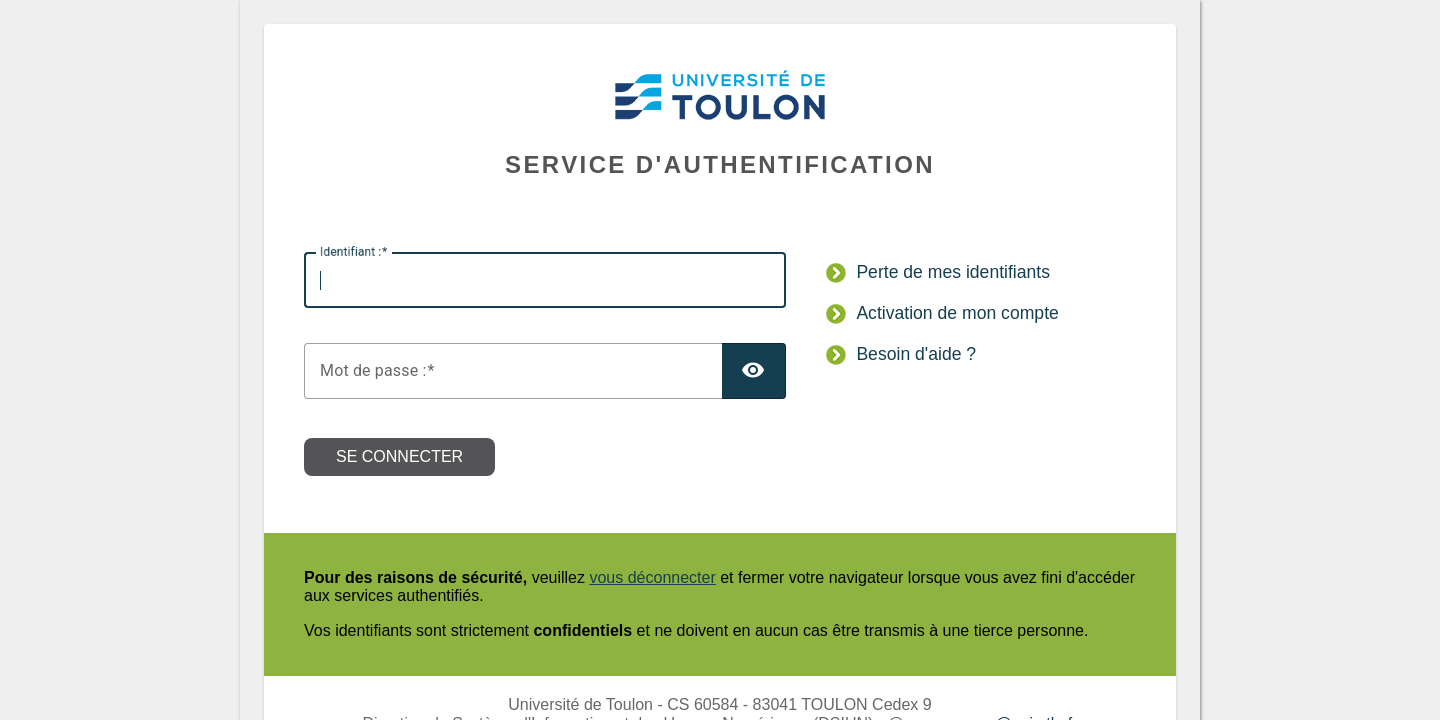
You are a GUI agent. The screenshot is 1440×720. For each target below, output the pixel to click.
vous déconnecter (652, 577)
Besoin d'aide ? (916, 354)
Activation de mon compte (957, 313)
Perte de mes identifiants (953, 272)
